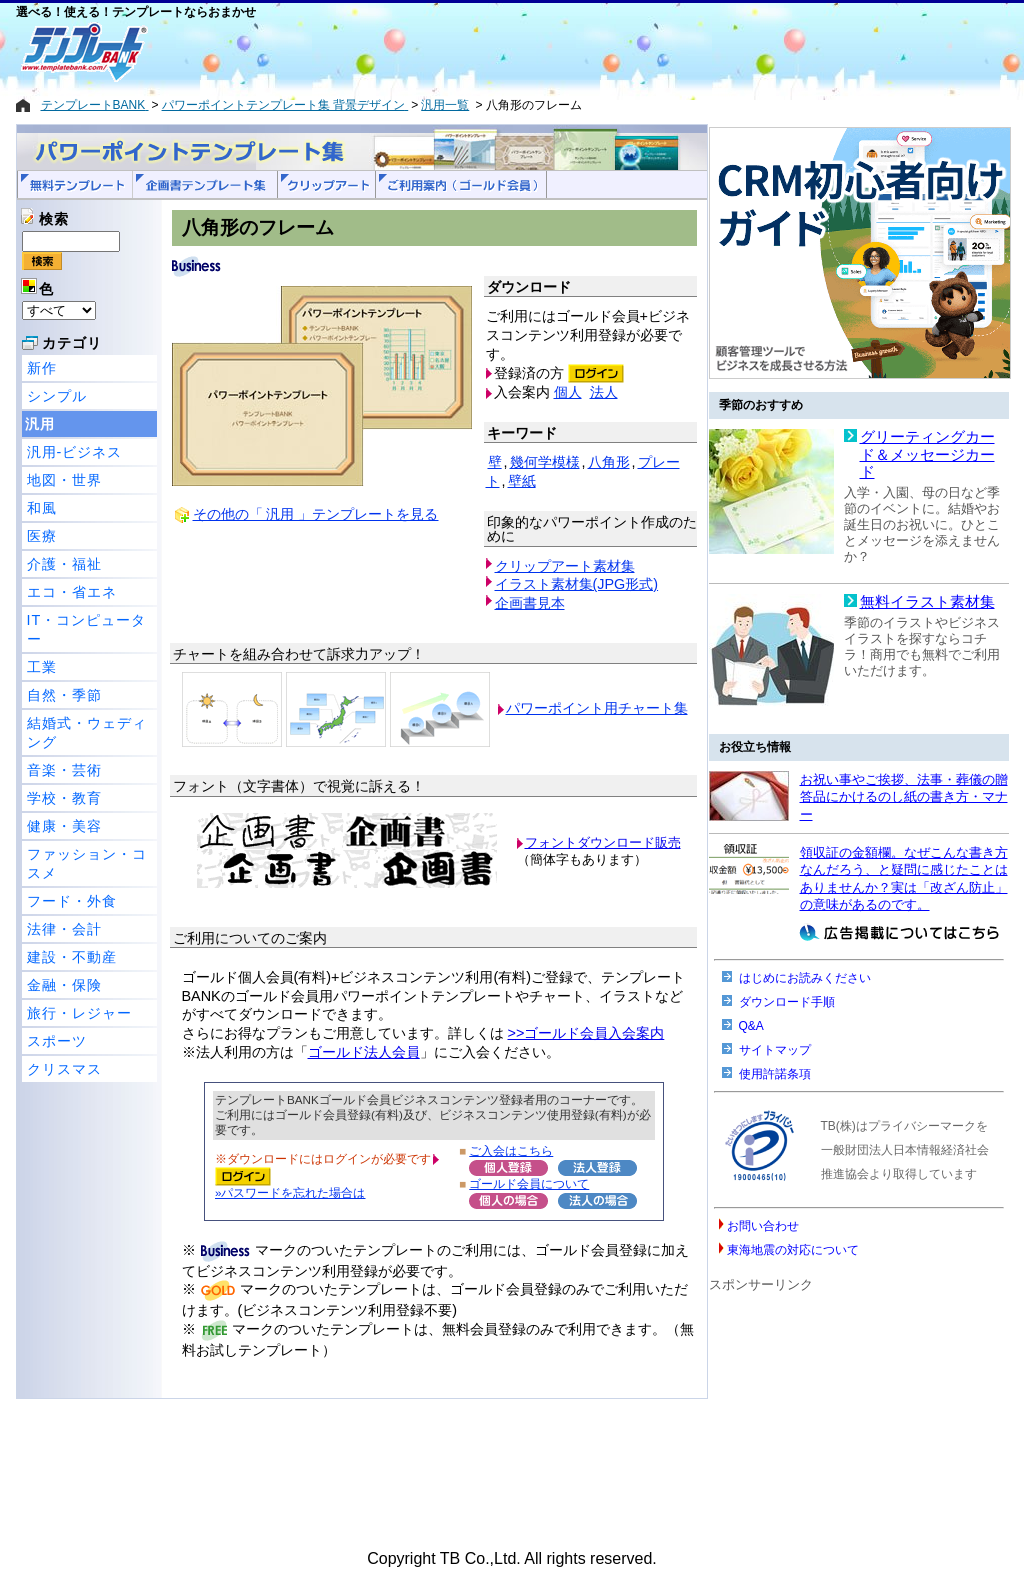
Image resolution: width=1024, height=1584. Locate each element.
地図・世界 (64, 480)
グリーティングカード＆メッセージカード (927, 454)
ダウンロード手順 (787, 1002)
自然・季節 (64, 695)
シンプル (57, 396)
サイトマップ (775, 1050)
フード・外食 (72, 901)
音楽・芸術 (64, 770)
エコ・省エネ (72, 592)
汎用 (40, 424)
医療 (42, 536)
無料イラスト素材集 (927, 602)
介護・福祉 (64, 564)
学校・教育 (64, 798)
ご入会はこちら (511, 1150)
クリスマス (64, 1069)
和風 (42, 508)
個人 (568, 392)
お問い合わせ (763, 1226)
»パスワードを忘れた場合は (290, 1192)
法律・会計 (64, 929)
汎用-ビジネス (75, 452)
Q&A (751, 1026)
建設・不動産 (72, 957)
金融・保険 (64, 985)
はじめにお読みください (805, 978)
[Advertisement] (441, 52)
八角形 (609, 462)
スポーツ (57, 1041)
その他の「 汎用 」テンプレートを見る (316, 514)
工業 (42, 667)
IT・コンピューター (87, 629)
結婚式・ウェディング (87, 732)
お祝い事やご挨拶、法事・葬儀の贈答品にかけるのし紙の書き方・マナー (904, 797)
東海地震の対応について (793, 1250)
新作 (42, 368)
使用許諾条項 (775, 1074)
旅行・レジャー (79, 1013)
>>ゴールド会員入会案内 (586, 1033)
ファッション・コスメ (87, 863)
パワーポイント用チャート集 (597, 708)
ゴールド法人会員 (364, 1052)
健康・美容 (64, 826)
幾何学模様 (545, 462)
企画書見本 (530, 603)
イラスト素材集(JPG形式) (577, 584)
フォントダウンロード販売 (603, 842)
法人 (604, 392)
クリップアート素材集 (565, 566)
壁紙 (522, 481)
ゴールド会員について (529, 1183)
